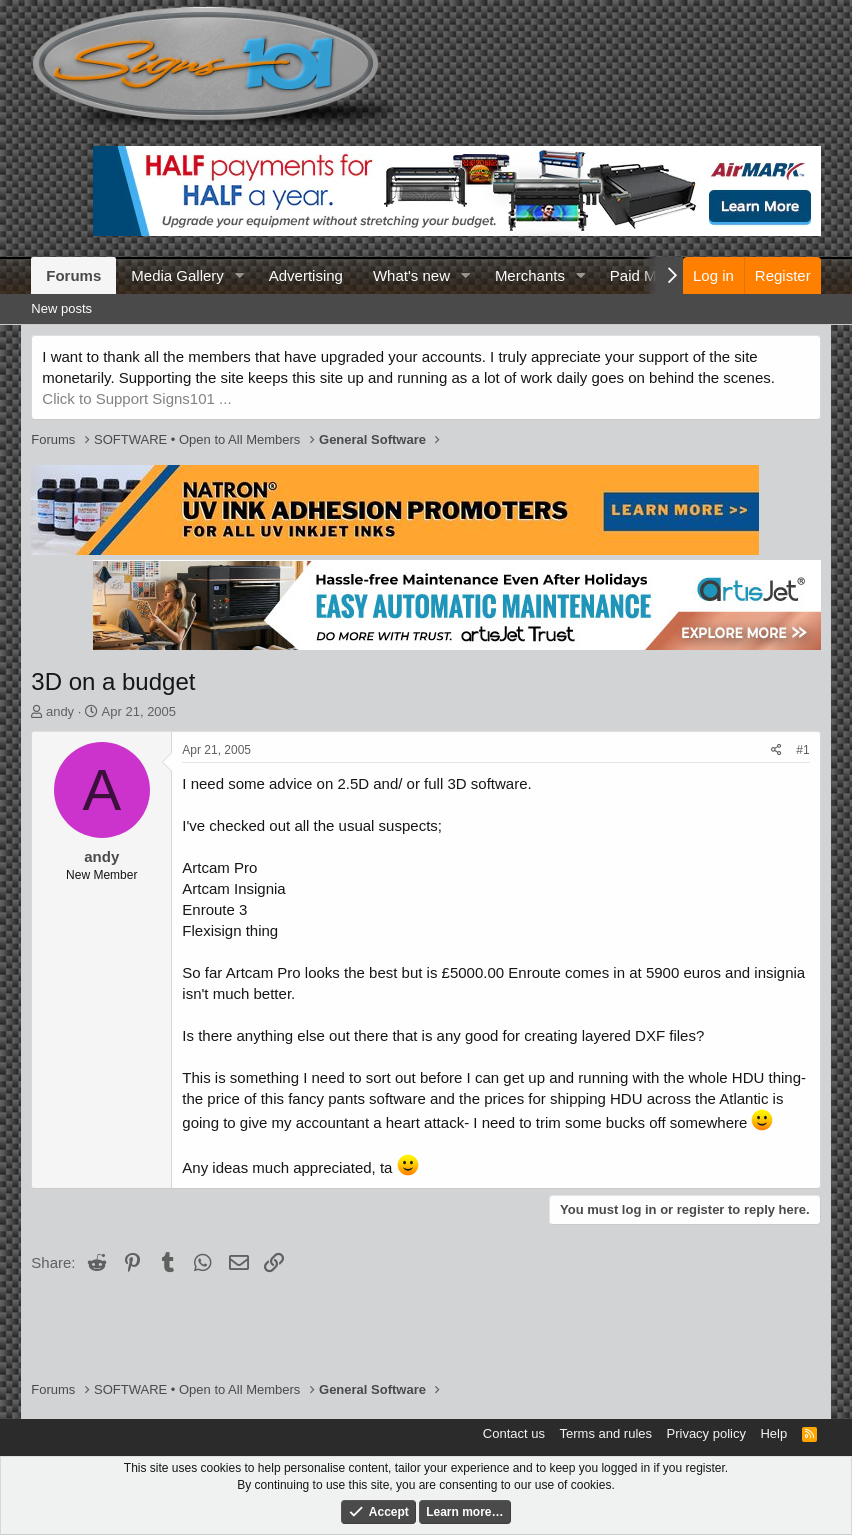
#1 (802, 750)
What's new (411, 275)
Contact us (514, 1433)
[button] (240, 275)
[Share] (776, 750)
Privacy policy (706, 1433)
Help (773, 1433)
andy (60, 711)
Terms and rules (606, 1433)
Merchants (530, 275)
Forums (73, 275)
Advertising (306, 275)
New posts (61, 308)
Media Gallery (177, 275)
